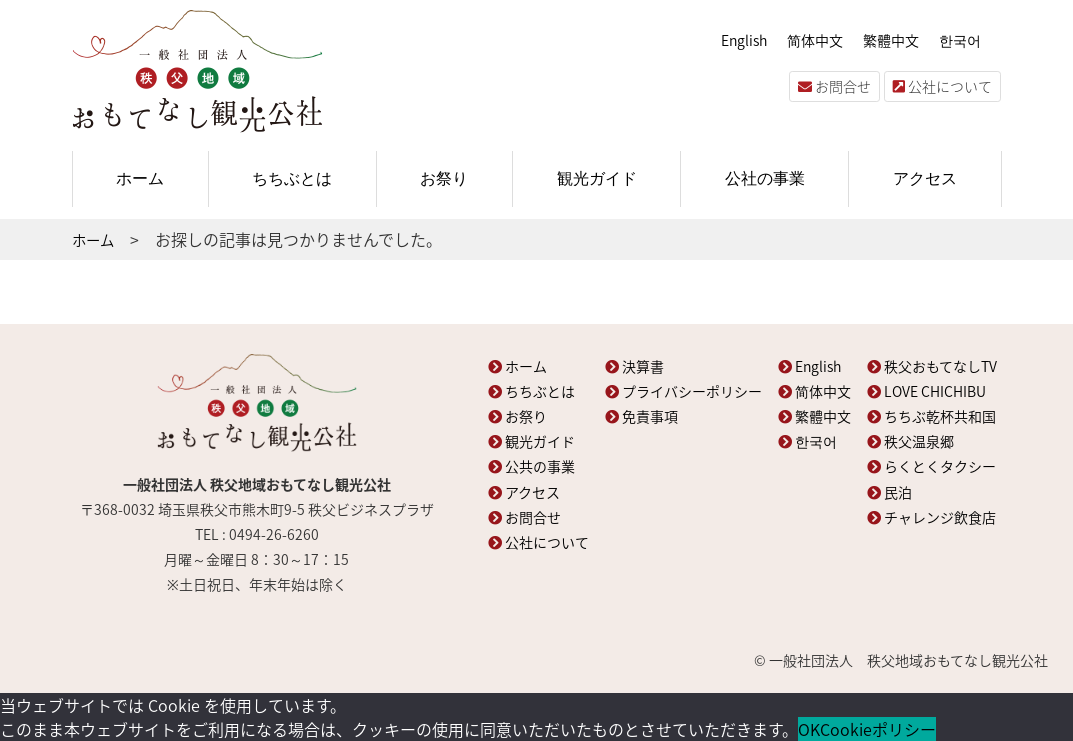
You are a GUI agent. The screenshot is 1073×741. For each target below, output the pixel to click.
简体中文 (815, 40)
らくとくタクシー (931, 466)
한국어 (960, 40)
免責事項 (641, 416)
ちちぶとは (292, 178)
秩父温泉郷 (910, 441)
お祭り (444, 178)
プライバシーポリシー (683, 391)
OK (809, 729)
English (744, 40)
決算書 (634, 366)
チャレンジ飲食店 (931, 517)
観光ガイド (597, 178)
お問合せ (834, 86)
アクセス (925, 178)
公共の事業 (531, 466)
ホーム (140, 178)
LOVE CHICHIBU (926, 391)
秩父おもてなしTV (932, 366)
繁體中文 (891, 40)
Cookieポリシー (878, 729)
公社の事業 (765, 178)
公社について (942, 86)
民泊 (889, 492)
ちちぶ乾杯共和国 (931, 416)
